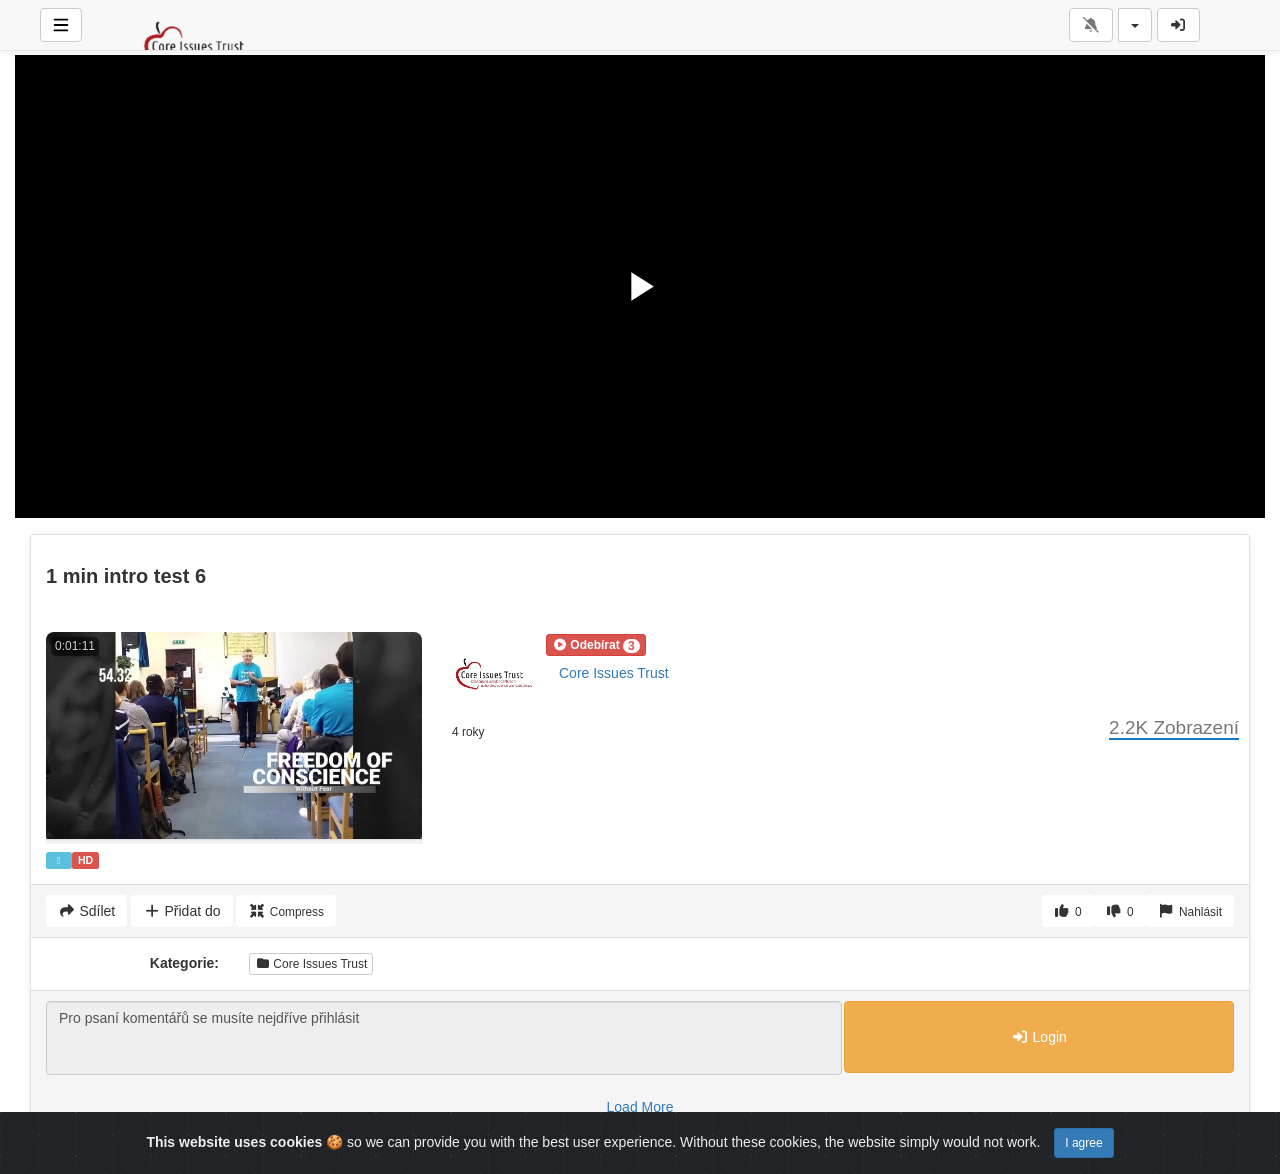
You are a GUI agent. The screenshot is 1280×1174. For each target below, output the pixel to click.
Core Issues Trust (614, 673)
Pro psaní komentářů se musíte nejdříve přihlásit (444, 1038)
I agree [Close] (1083, 1143)
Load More (640, 1107)
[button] (596, 645)
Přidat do (181, 911)
